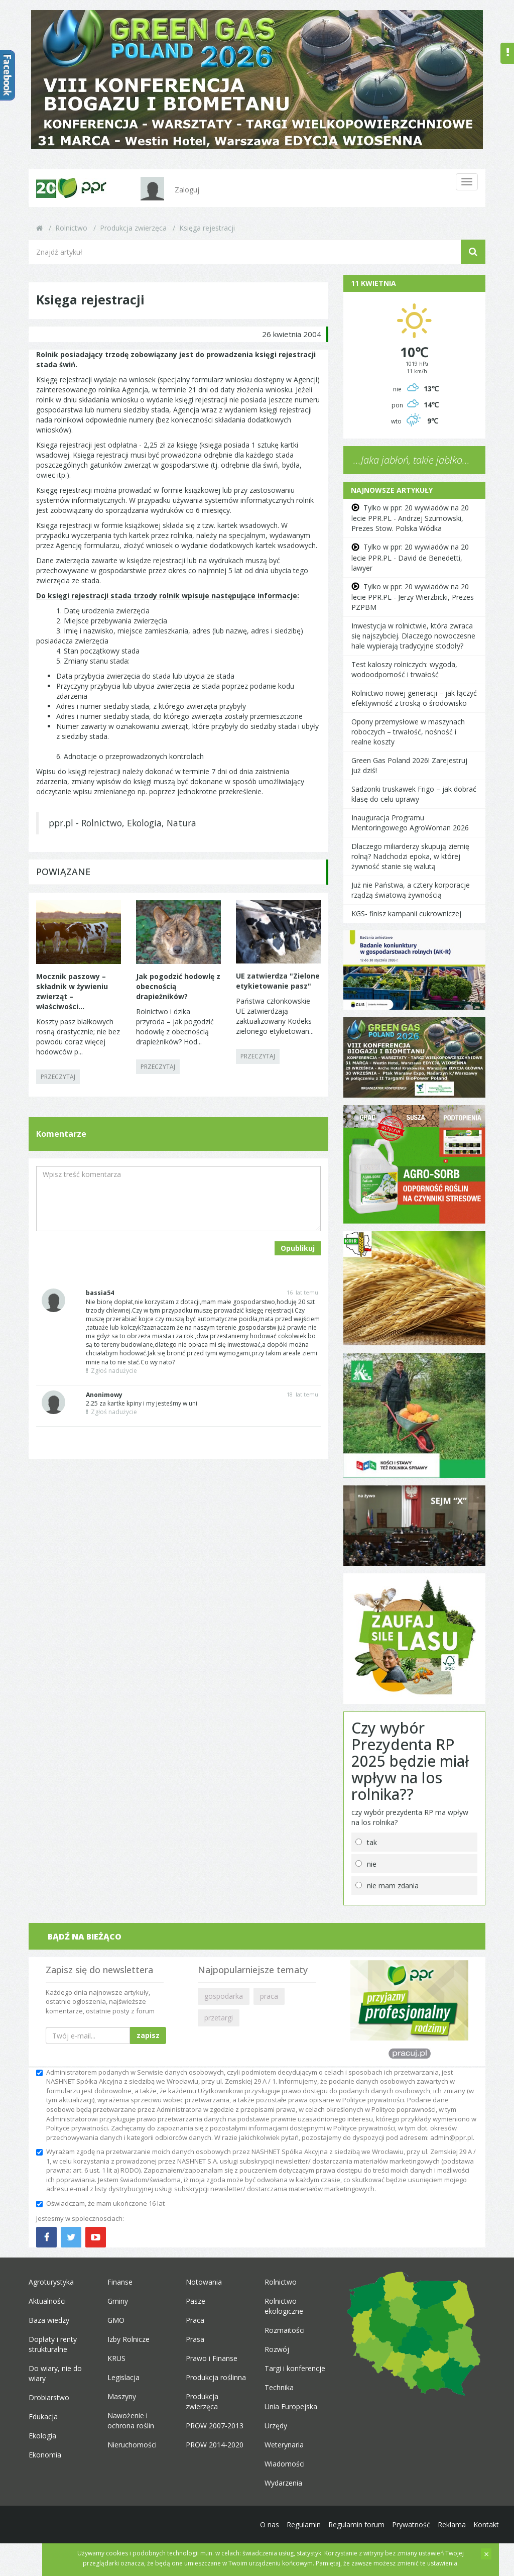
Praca (195, 2320)
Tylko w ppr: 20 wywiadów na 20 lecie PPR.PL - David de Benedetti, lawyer (410, 557)
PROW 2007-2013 (214, 2425)
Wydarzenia (283, 2483)
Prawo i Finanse (211, 2358)
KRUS (116, 2358)
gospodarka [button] (223, 1996)
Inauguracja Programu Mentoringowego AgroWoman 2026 (410, 822)
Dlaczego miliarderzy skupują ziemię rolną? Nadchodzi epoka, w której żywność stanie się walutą (410, 856)
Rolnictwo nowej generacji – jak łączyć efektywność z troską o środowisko (414, 698)
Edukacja (43, 2416)
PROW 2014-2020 (214, 2444)
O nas (269, 2524)
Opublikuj (298, 1248)
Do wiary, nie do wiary (55, 2373)
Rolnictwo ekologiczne (284, 2306)
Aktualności (47, 2301)
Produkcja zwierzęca (133, 228)
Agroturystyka (51, 2282)
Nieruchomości (132, 2444)
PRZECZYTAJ (58, 1076)
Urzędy (276, 2425)
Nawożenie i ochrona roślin (130, 2420)
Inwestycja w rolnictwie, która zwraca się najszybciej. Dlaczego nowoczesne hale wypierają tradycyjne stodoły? (413, 636)
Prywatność (411, 2524)
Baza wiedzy (49, 2320)
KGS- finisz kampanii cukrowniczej (406, 913)
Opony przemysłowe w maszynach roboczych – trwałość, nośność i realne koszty (408, 731)
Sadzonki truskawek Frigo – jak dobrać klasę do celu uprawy (413, 794)
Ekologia (42, 2435)
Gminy (117, 2301)
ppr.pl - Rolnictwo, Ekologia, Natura (122, 823)
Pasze (195, 2301)
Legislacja (123, 2377)
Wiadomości (285, 2463)
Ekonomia (45, 2454)
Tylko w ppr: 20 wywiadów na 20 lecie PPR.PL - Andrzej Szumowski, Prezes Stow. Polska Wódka (410, 518)
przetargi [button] (218, 2017)
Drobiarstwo (49, 2397)
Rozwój (277, 2349)
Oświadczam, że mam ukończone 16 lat (100, 2203)
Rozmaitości (285, 2330)
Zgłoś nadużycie (111, 1370)
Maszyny (121, 2396)
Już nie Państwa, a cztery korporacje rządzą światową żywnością (410, 890)
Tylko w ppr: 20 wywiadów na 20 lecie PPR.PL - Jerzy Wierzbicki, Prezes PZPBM (412, 597)
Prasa (195, 2339)
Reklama (452, 2524)
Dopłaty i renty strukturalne (53, 2344)
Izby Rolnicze (128, 2339)
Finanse (120, 2282)
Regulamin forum (356, 2524)
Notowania (204, 2282)
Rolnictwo (71, 228)
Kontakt (486, 2524)
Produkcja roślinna (216, 2377)
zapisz (148, 2035)
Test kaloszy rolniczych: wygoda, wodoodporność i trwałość (404, 669)
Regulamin (304, 2524)
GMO (115, 2320)
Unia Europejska (291, 2406)
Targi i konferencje (295, 2368)
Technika (279, 2387)
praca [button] (269, 1996)
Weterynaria (284, 2444)
